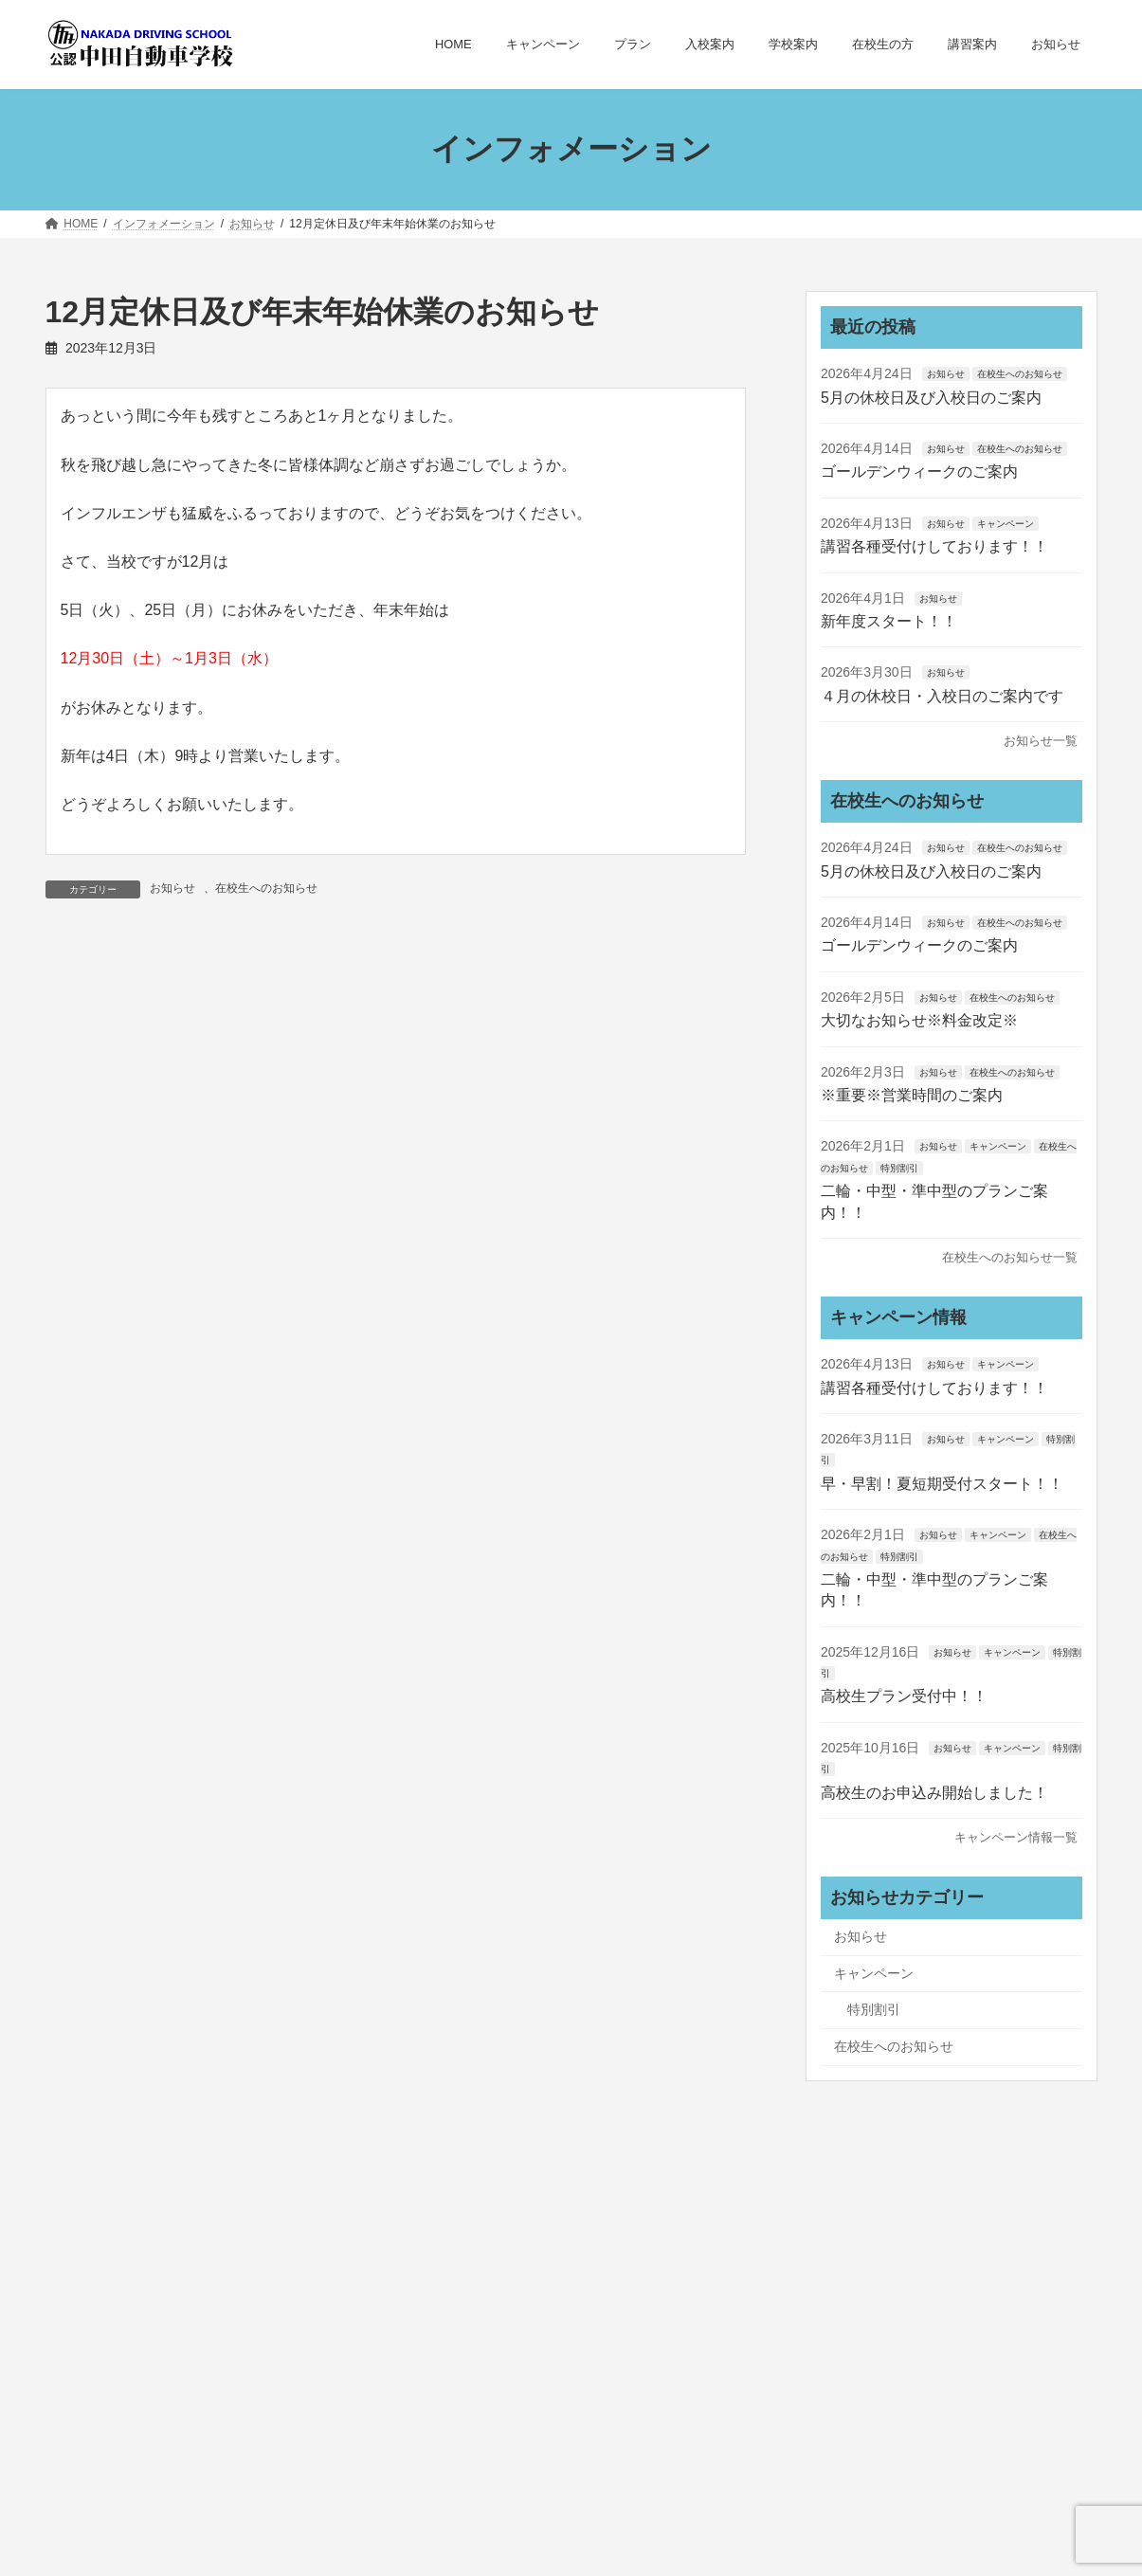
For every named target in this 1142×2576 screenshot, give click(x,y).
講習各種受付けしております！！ (934, 546)
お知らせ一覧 (1041, 741)
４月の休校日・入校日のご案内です (942, 695)
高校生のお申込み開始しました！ (934, 1792)
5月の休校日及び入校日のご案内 (931, 397)
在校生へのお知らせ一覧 (1010, 1257)
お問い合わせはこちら (152, 2472)
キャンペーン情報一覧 (1016, 1837)
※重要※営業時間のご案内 (912, 1095)
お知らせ (172, 888)
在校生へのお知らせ (266, 888)
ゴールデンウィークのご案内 (919, 471)
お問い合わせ (720, 2345)
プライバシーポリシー (448, 2345)
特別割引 (899, 1167)
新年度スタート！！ (889, 621)
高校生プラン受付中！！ (904, 1696)
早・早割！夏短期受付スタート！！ (942, 1483)
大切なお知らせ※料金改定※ (919, 1020)
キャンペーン (1004, 522)
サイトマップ (598, 2345)
